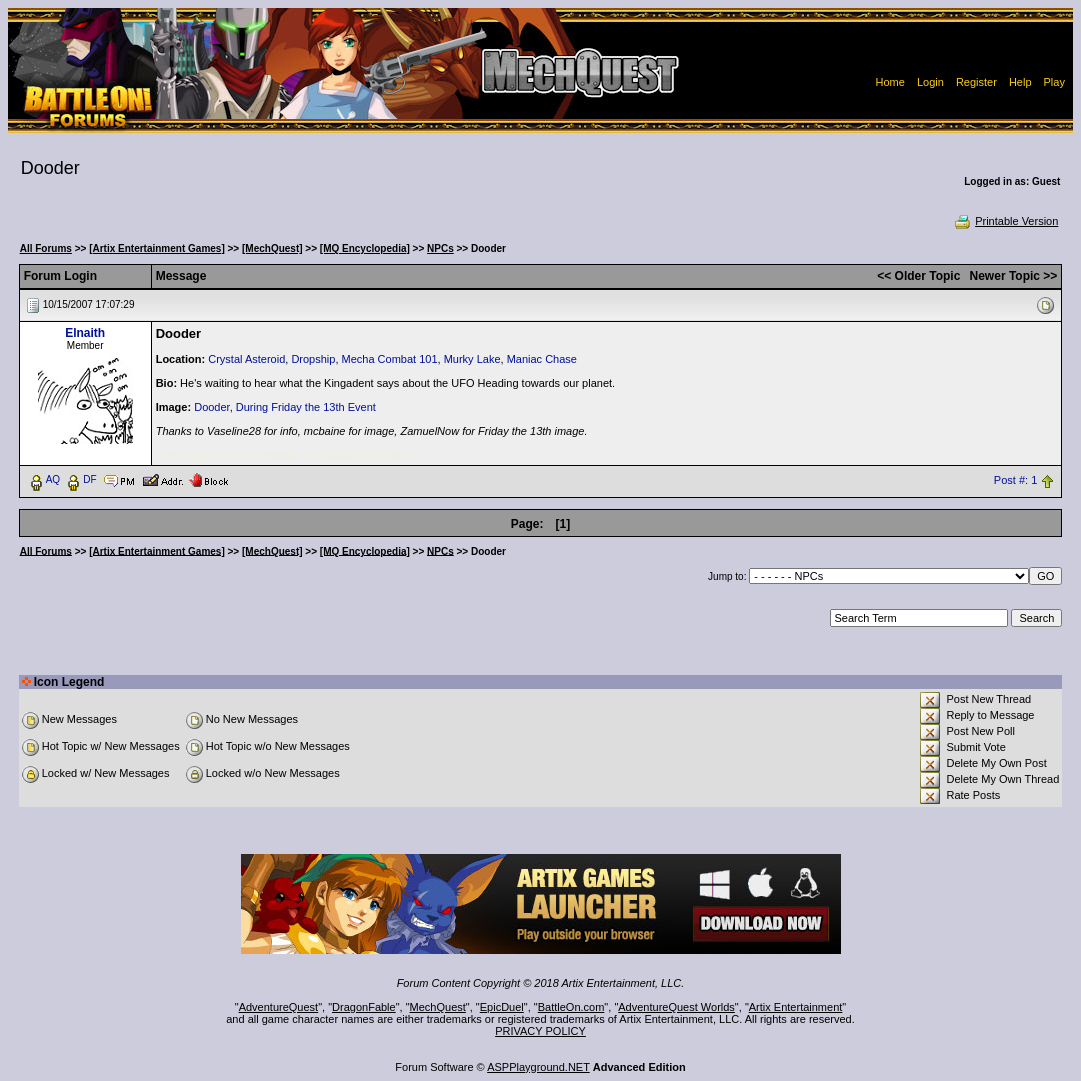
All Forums (46, 248)
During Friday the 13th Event (306, 407)
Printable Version (1005, 221)
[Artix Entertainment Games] (157, 248)
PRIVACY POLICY (540, 1031)
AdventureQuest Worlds (676, 1007)
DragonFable (364, 1007)
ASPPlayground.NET (538, 1067)
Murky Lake (472, 359)
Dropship (313, 359)
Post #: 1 (1015, 480)
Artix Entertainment (796, 1007)
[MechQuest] (272, 248)
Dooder (211, 407)
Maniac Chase (542, 359)
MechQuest (438, 1007)
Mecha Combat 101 (390, 359)
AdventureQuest (279, 1007)
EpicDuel (502, 1007)
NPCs (440, 248)
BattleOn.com (571, 1007)
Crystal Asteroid (246, 359)
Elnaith (85, 333)
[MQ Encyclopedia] (365, 248)
